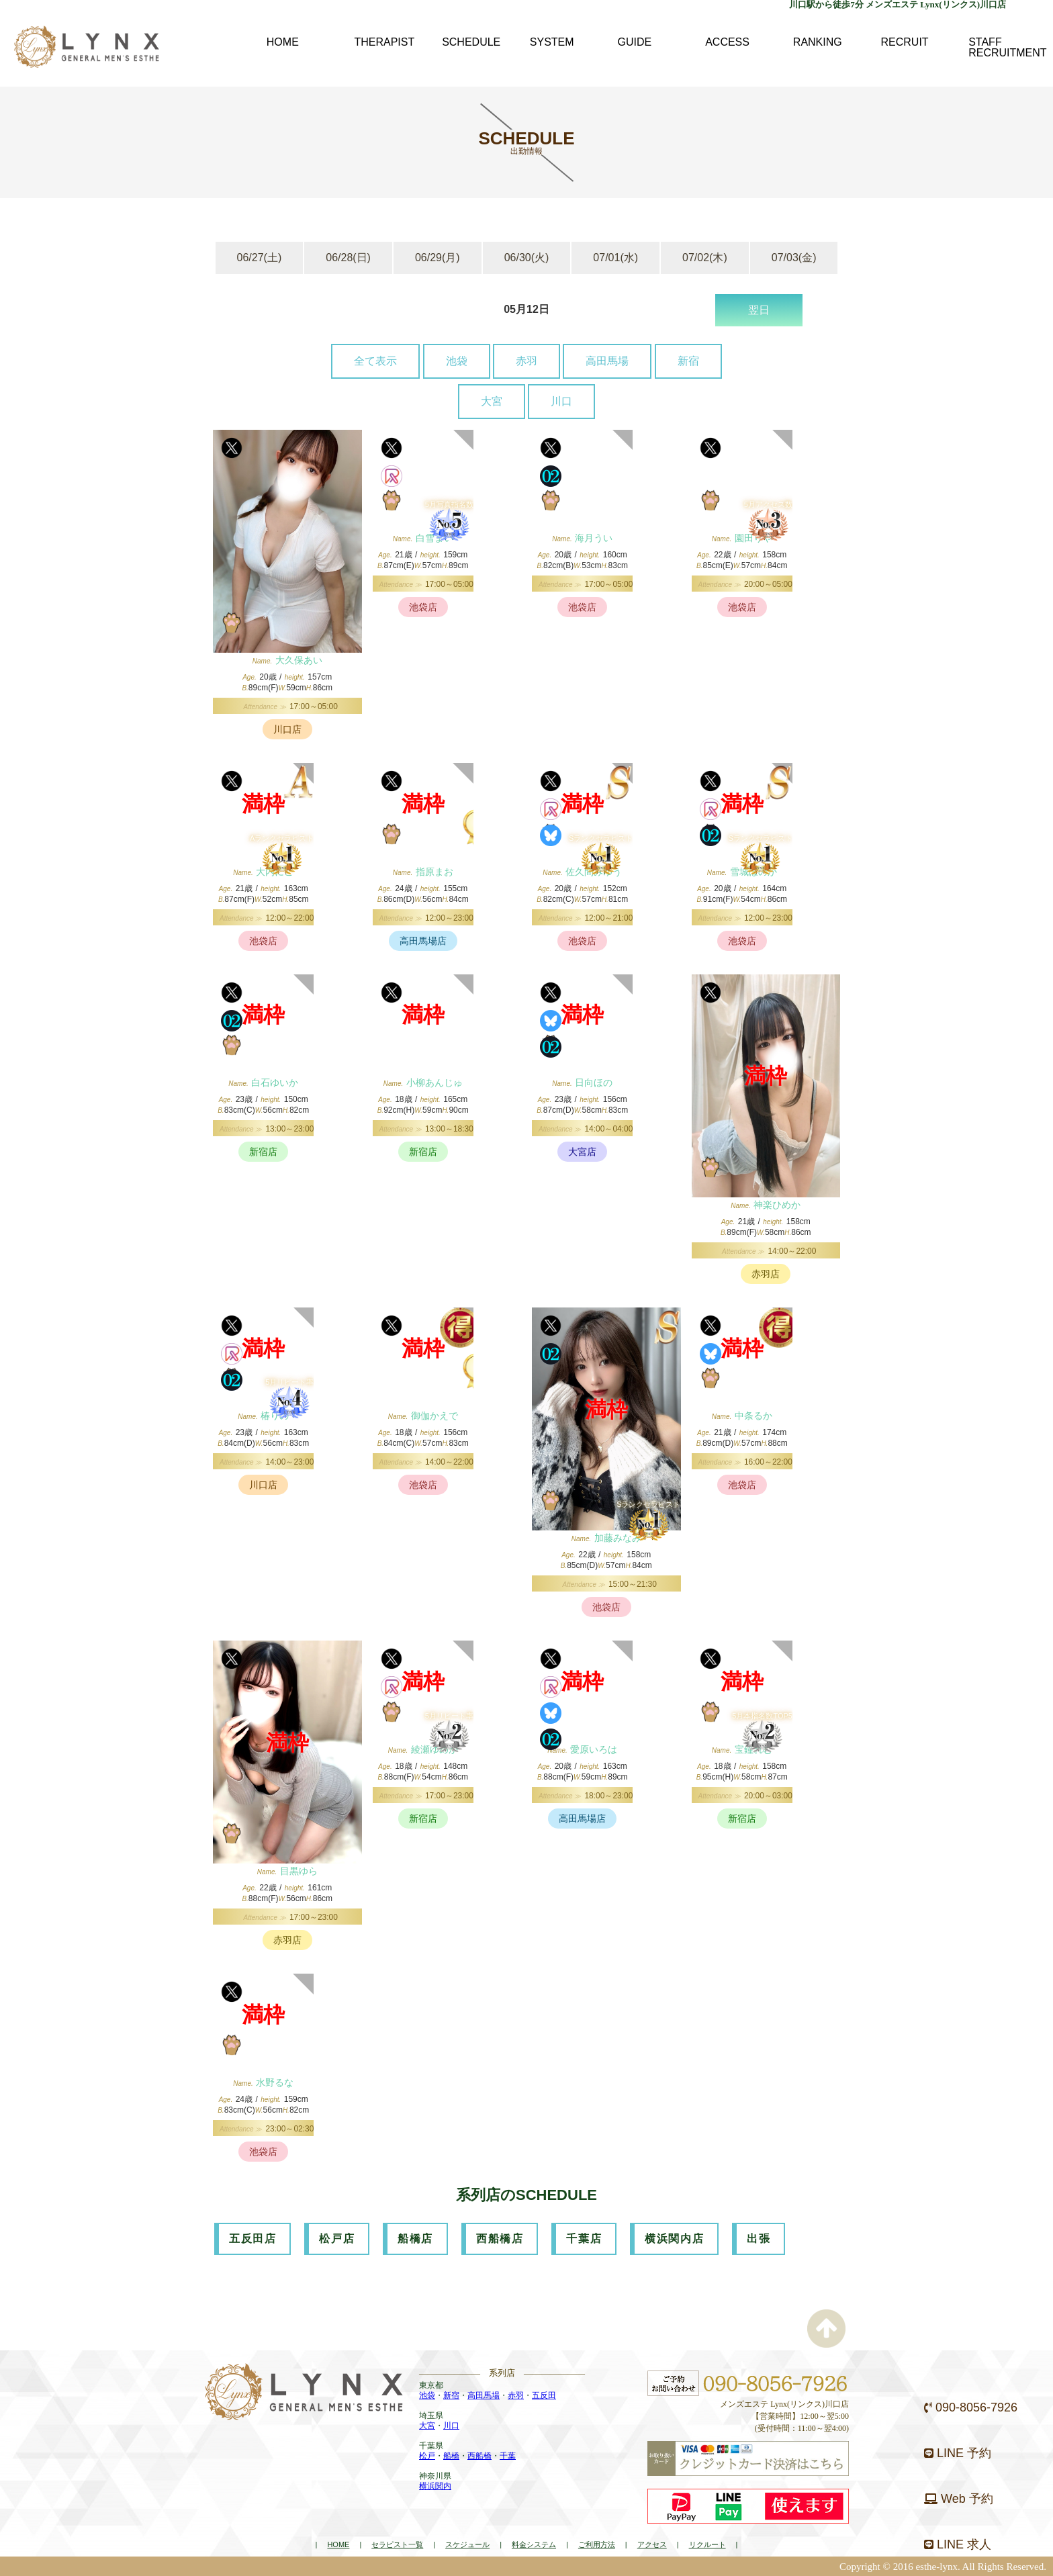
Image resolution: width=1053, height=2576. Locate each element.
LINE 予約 (957, 2453)
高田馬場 (607, 361)
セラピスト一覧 (397, 2544)
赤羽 (526, 361)
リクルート (707, 2544)
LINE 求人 (957, 2544)
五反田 (544, 2395)
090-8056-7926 (970, 2407)
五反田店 (252, 2238)
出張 (758, 2238)
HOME (338, 2544)
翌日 (759, 310)
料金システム (534, 2544)
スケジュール (467, 2544)
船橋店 (415, 2238)
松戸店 (337, 2238)
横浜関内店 (674, 2238)
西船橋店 (499, 2238)
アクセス (652, 2544)
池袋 (456, 361)
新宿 (688, 361)
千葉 (508, 2455)
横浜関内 (435, 2486)
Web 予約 (958, 2498)
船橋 (451, 2455)
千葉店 (584, 2238)
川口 (561, 401)
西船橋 (479, 2455)
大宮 (491, 401)
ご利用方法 (596, 2544)
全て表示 (375, 361)
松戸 (427, 2455)
